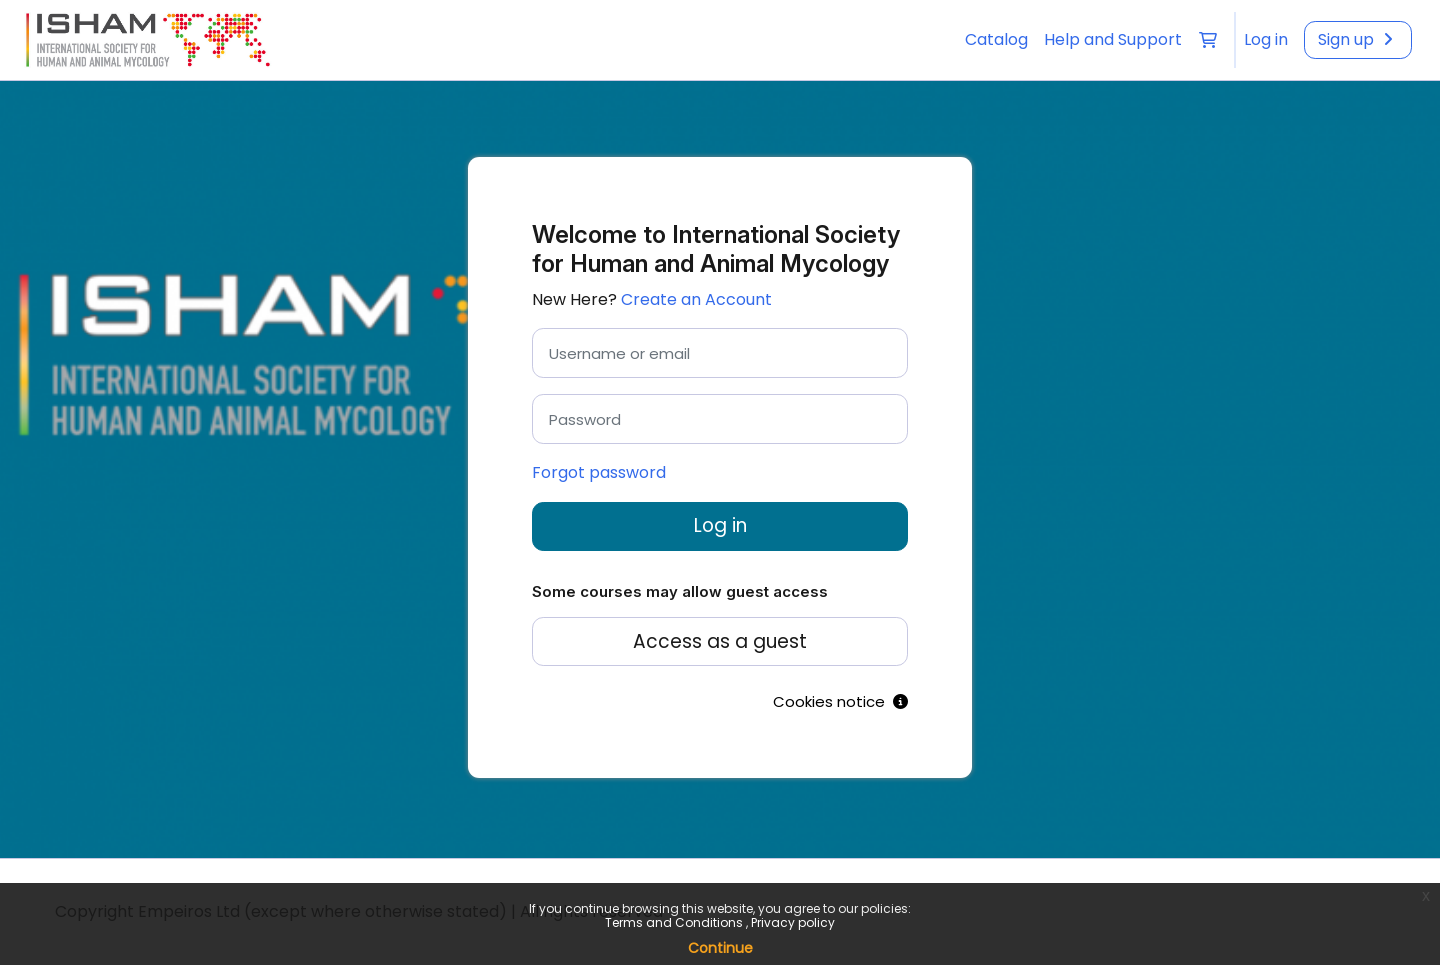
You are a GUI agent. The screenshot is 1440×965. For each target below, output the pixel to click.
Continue (720, 948)
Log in (720, 525)
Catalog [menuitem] (996, 39)
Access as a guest (720, 641)
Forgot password (599, 472)
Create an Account (696, 299)
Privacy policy (793, 922)
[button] (1208, 40)
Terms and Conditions (675, 922)
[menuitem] (1266, 40)
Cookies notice (840, 701)
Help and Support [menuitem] (1113, 39)
